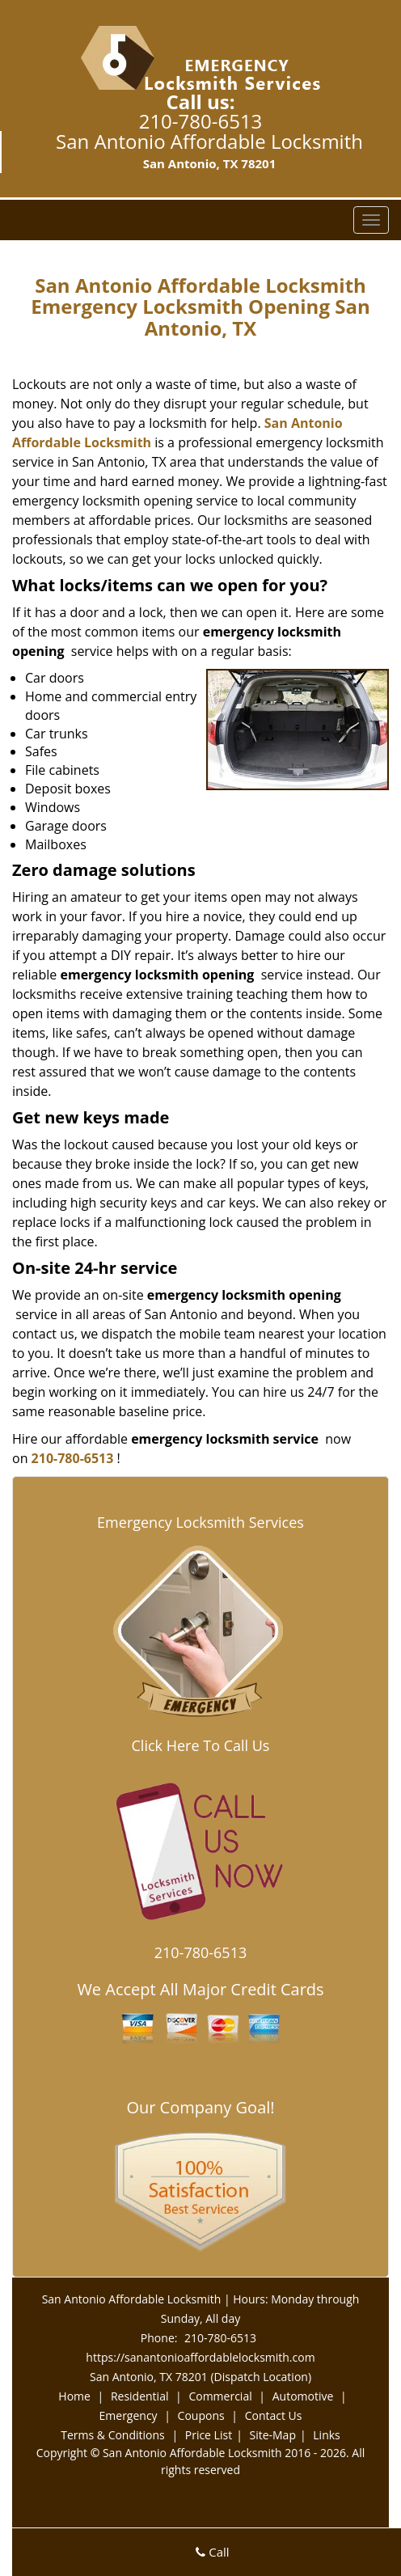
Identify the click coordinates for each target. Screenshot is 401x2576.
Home (74, 2396)
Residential (140, 2396)
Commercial (219, 2396)
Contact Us (273, 2415)
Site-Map (272, 2435)
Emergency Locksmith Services (200, 1522)
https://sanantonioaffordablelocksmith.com (200, 2357)
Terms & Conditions (113, 2435)
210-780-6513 (201, 121)
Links (326, 2435)
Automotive (303, 2396)
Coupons (201, 2415)
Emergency (128, 2415)
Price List (208, 2435)
